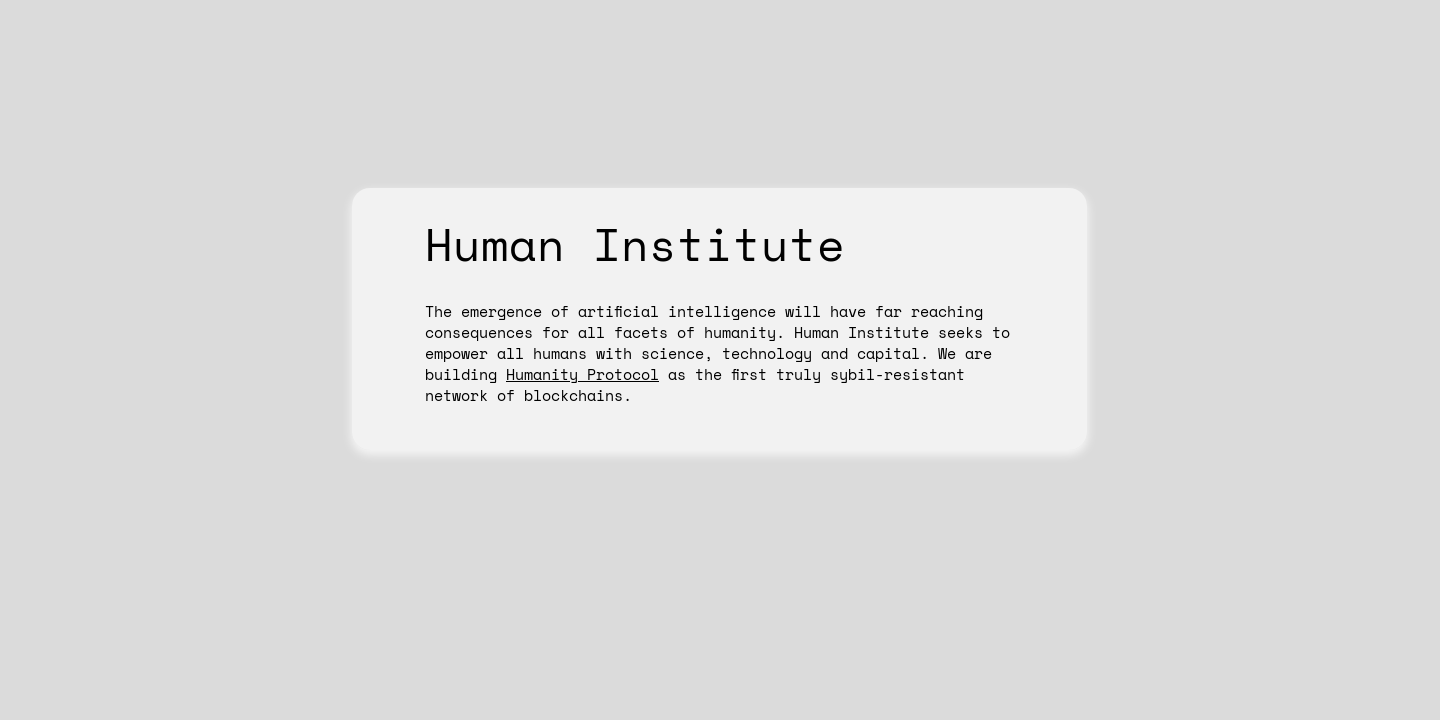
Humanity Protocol (582, 374)
